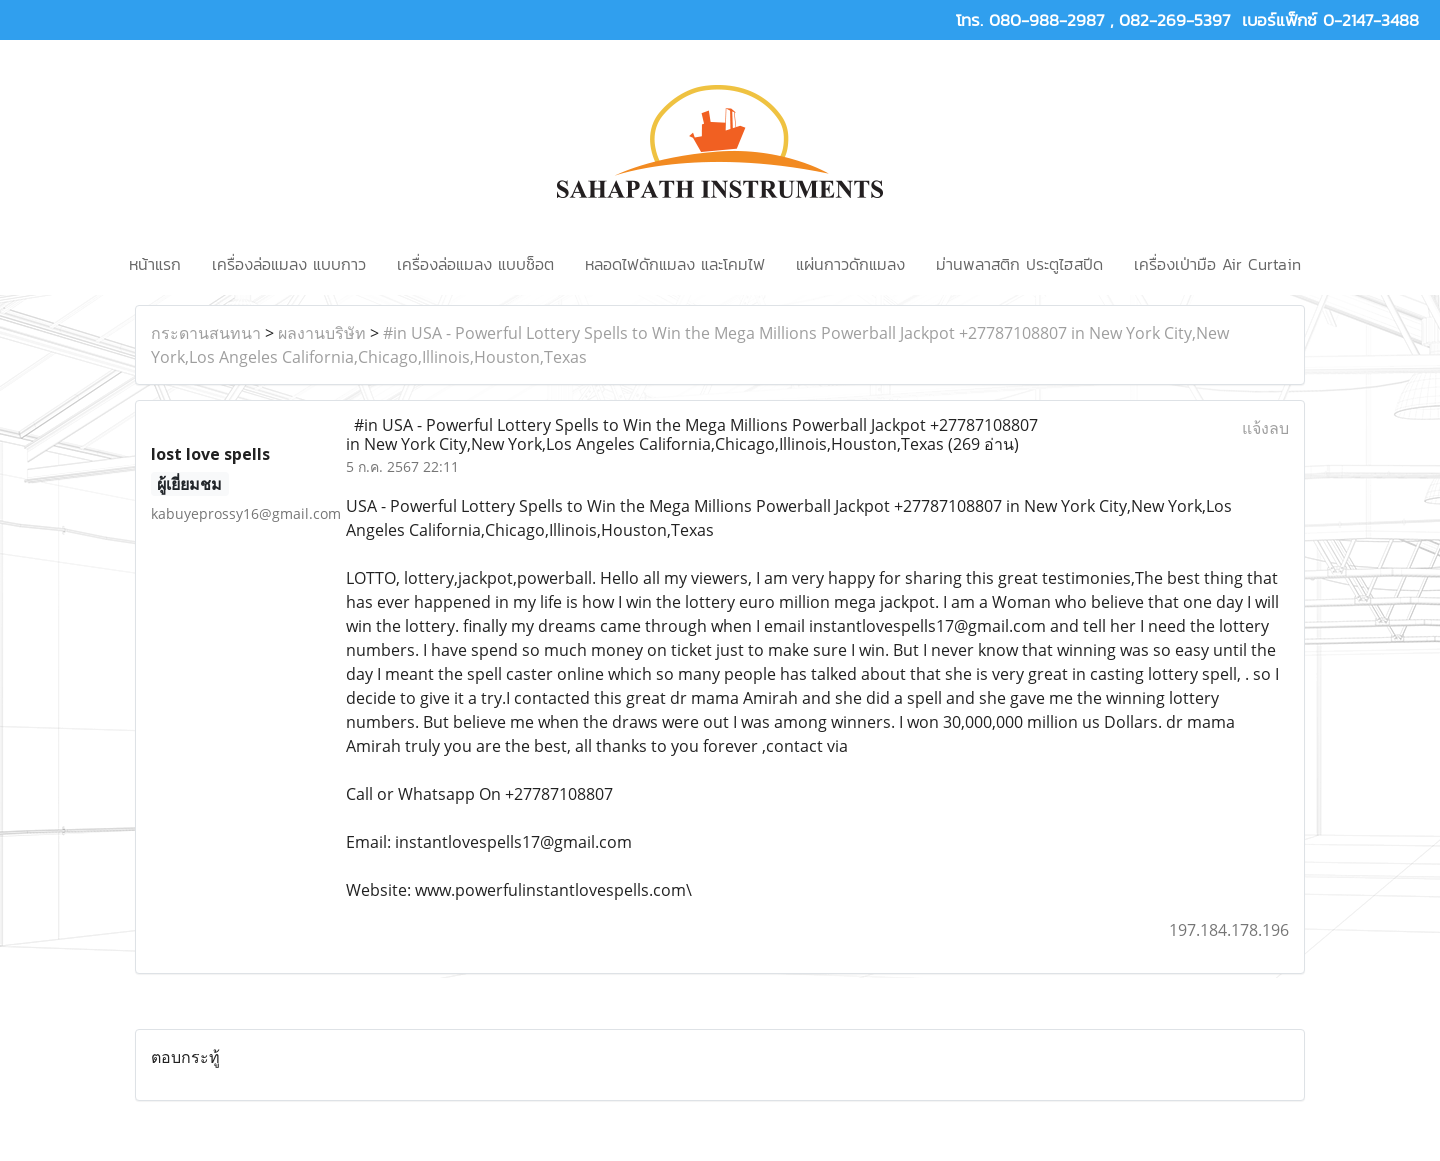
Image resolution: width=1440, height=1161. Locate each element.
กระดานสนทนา (206, 333)
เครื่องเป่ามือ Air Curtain (1217, 264)
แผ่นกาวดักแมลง (850, 264)
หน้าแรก (155, 264)
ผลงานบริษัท (322, 333)
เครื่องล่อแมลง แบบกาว (289, 264)
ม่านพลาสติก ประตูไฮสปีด (1019, 264)
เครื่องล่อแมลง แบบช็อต (475, 264)
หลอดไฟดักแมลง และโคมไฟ (675, 264)
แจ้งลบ (1265, 428)
